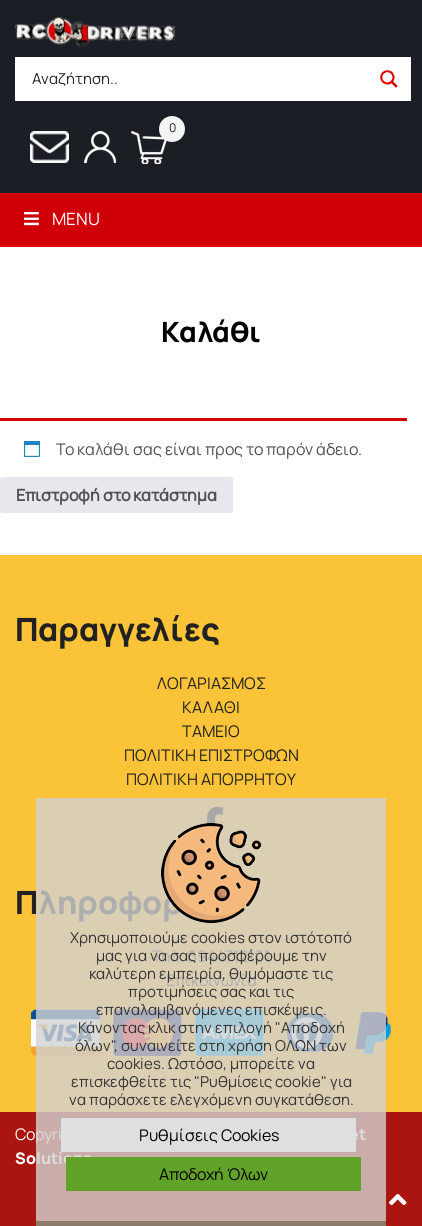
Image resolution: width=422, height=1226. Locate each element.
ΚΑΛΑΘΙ (211, 707)
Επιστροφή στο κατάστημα (116, 495)
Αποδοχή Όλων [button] (213, 1174)
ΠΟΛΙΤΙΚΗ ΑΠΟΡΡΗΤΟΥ (211, 779)
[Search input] (198, 79)
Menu (60, 218)
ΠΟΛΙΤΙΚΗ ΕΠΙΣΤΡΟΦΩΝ (211, 755)
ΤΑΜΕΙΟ (211, 731)
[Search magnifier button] (389, 79)
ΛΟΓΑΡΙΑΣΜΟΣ (211, 683)
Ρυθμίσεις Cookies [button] (209, 1135)
